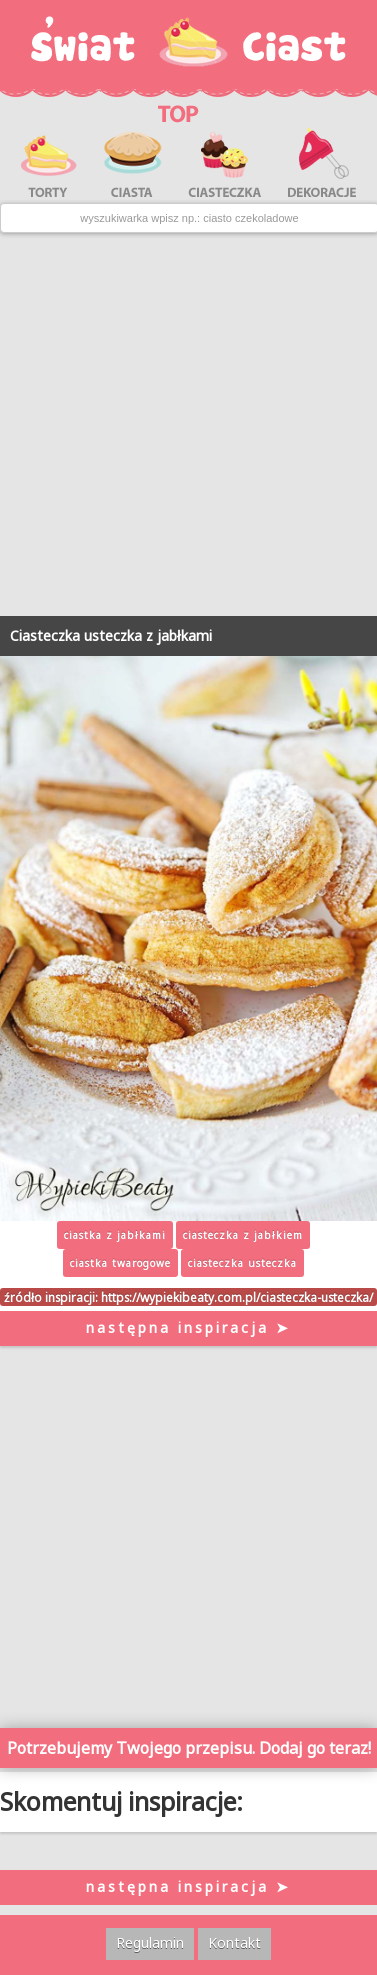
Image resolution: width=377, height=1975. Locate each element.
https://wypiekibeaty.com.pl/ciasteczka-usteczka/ (237, 1297)
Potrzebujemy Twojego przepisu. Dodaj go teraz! (189, 1748)
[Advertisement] (188, 424)
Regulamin (150, 1942)
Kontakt (234, 1942)
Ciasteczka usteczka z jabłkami (111, 635)
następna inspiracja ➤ (188, 1327)
